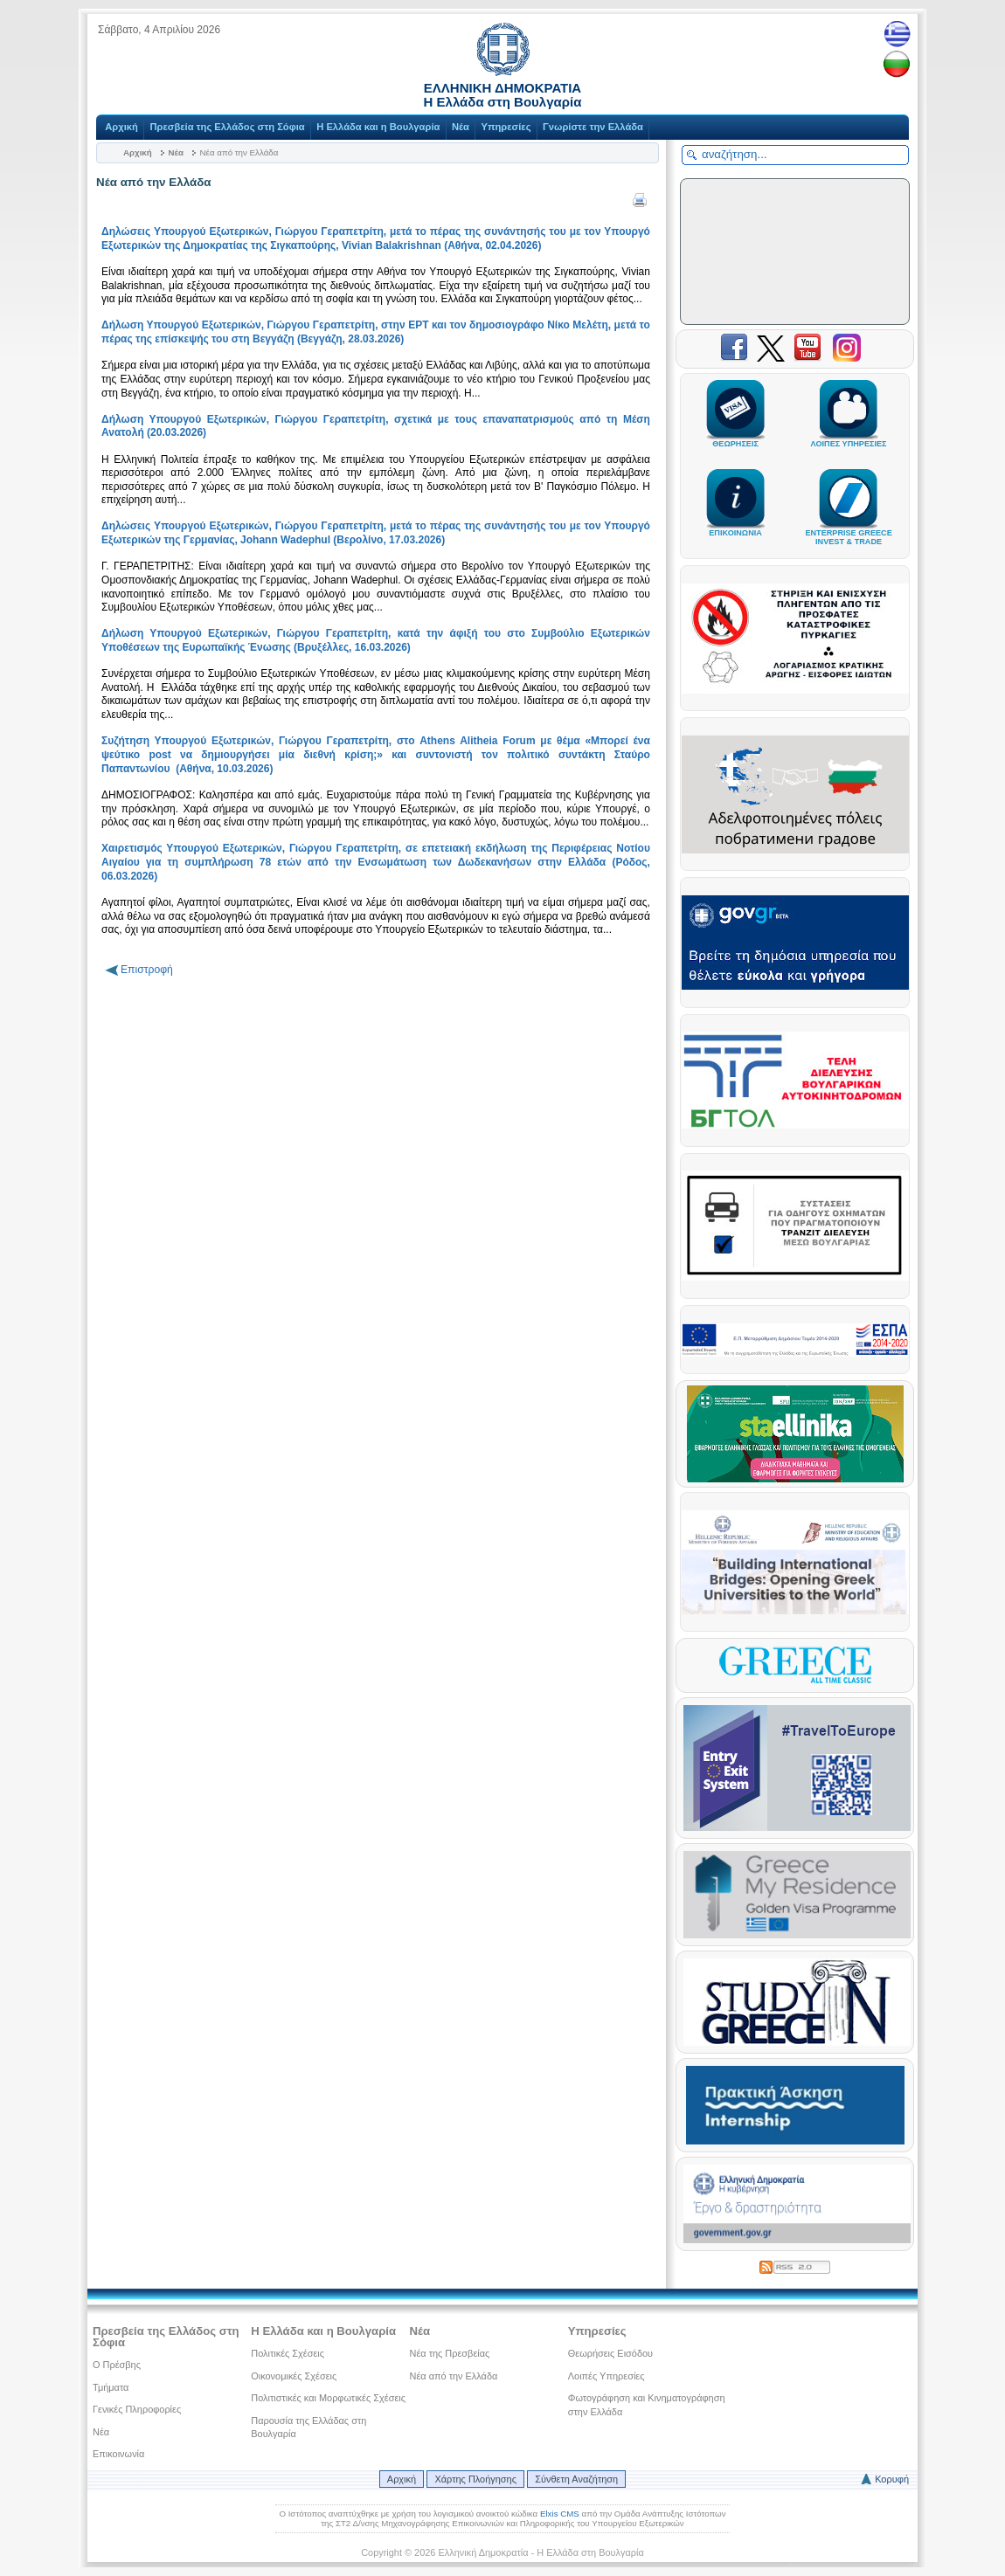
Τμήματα (110, 2387)
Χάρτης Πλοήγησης (475, 2479)
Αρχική (121, 126)
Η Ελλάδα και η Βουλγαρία (378, 126)
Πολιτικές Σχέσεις (287, 2353)
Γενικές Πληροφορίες (137, 2409)
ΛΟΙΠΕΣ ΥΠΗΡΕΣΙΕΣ (848, 436)
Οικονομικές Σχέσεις (293, 2376)
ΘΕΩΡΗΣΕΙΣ (736, 436)
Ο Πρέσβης (117, 2364)
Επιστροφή (147, 969)
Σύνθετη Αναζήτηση (576, 2479)
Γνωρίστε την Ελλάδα (593, 126)
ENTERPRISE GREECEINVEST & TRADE (848, 529)
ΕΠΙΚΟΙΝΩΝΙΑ (736, 525)
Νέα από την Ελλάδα (454, 2376)
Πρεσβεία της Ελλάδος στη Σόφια (226, 126)
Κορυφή (892, 2479)
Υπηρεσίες (505, 126)
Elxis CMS (559, 2513)
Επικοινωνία (118, 2453)
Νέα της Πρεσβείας (450, 2353)
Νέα (460, 126)
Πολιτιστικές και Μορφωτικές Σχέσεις (328, 2398)
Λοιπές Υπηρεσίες (606, 2376)
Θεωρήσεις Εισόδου (610, 2353)
